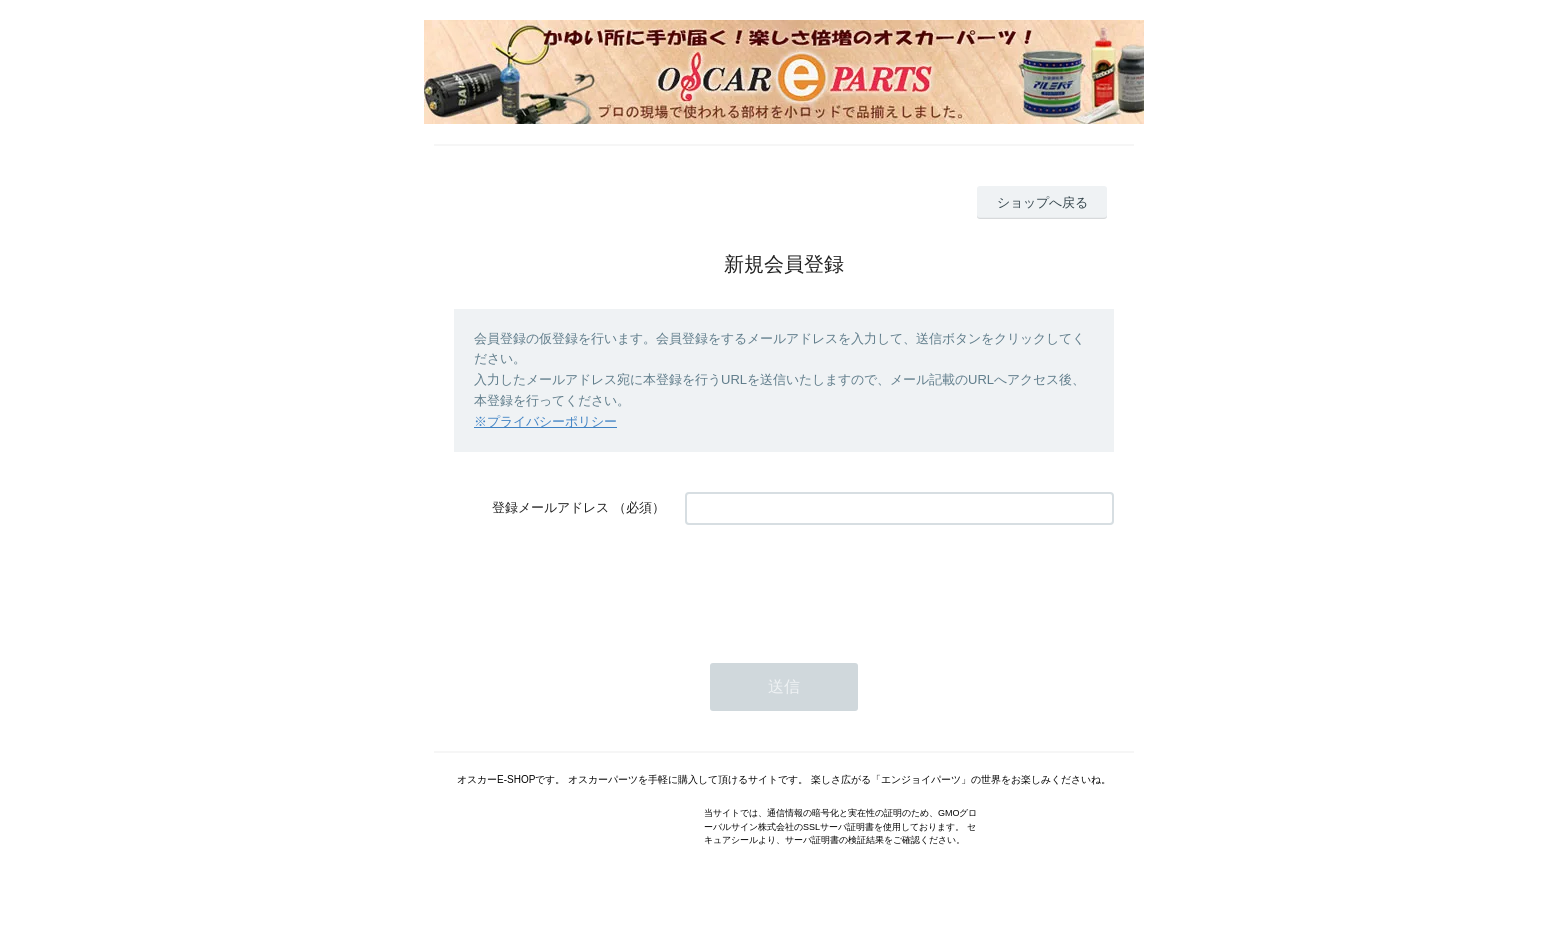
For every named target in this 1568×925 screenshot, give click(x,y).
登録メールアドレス (550, 507)
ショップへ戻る (1042, 202)
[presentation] (837, 584)
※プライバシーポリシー (545, 421)
